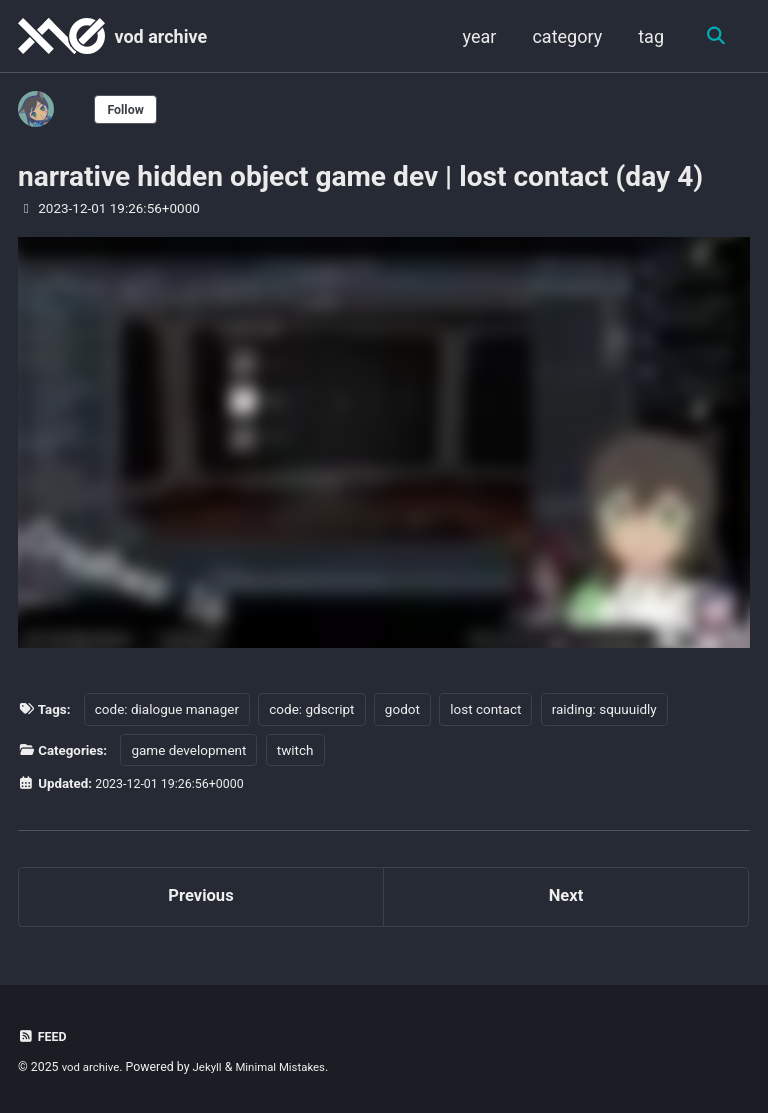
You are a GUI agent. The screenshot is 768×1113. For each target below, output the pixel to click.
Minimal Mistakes (291, 1068)
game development (189, 749)
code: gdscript (312, 709)
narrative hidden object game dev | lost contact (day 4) (360, 176)
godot (402, 709)
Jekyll (214, 1068)
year (477, 36)
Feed (44, 1037)
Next (566, 899)
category (565, 36)
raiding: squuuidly (604, 709)
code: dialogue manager (167, 709)
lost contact (486, 709)
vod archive (160, 36)
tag (649, 36)
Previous (201, 899)
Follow (129, 109)
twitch (296, 749)
